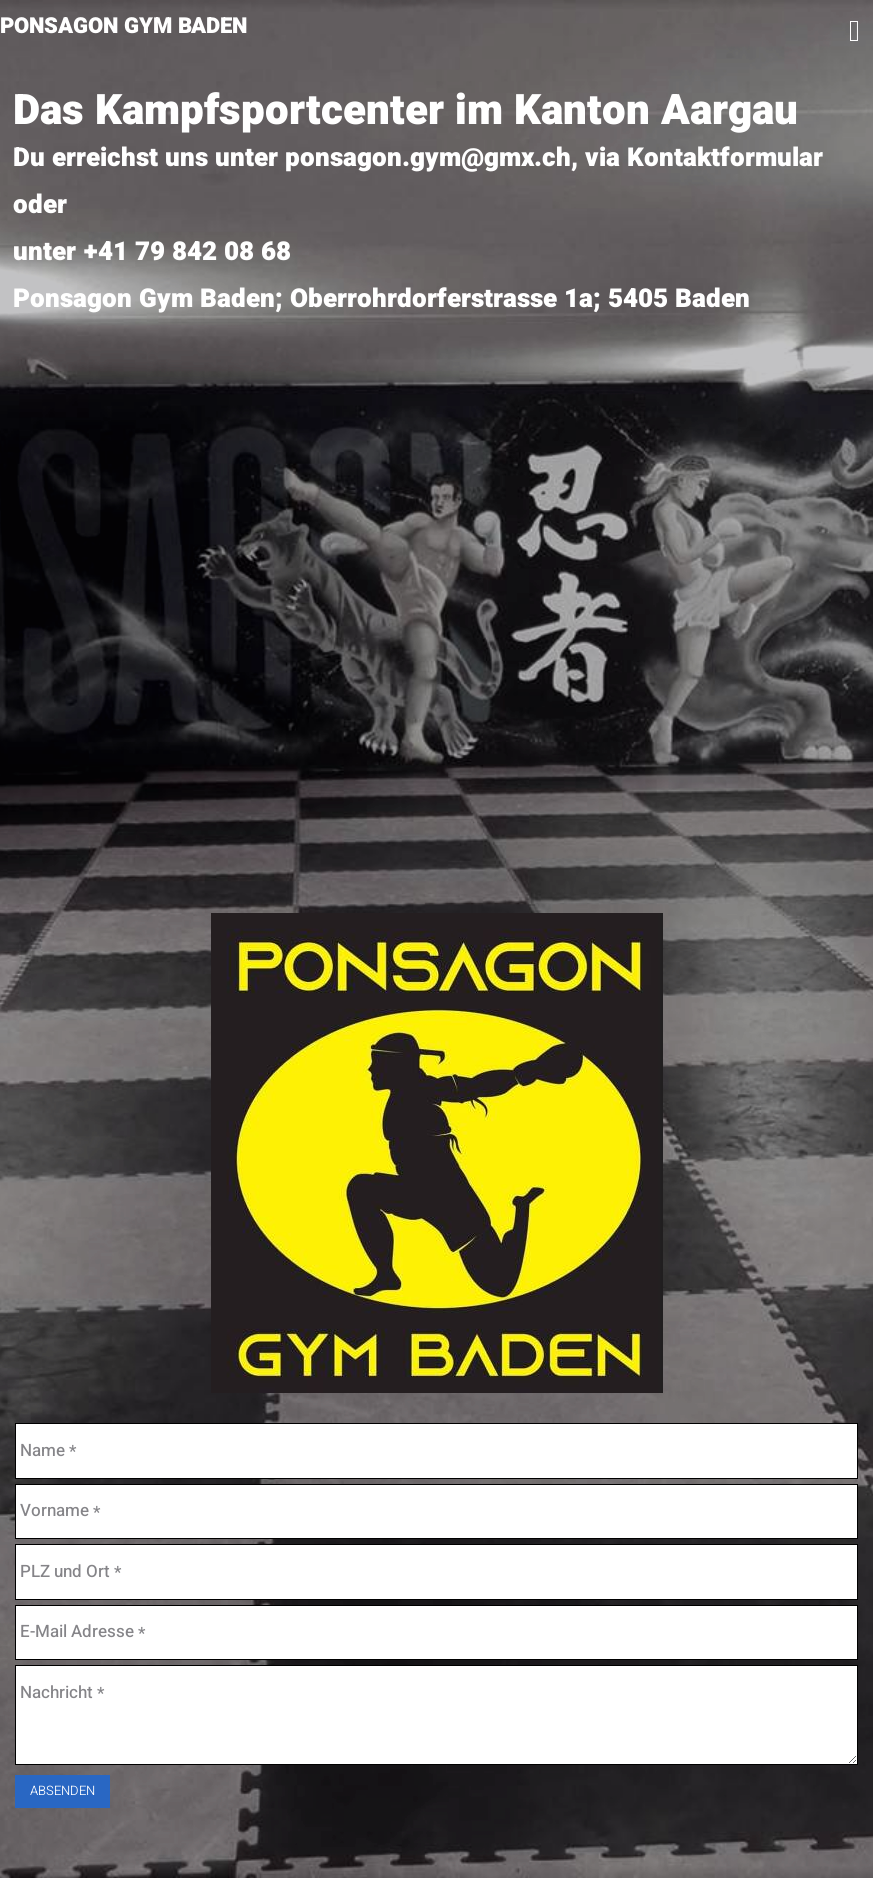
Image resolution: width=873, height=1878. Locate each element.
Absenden (62, 1790)
